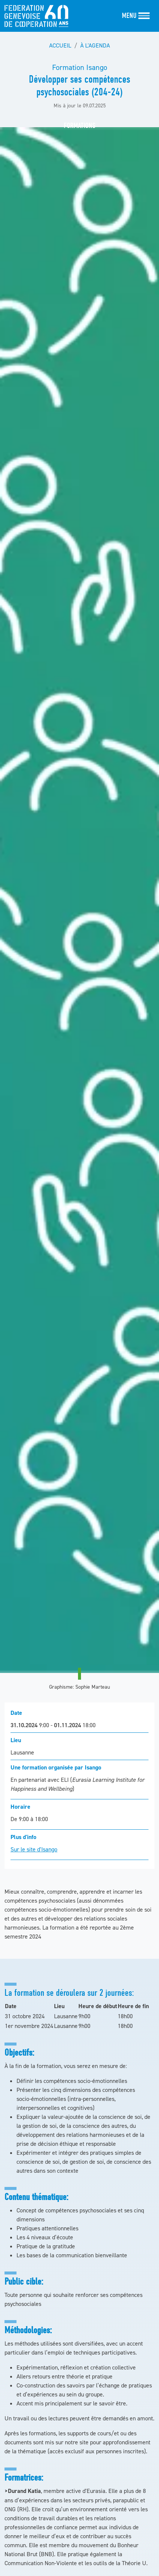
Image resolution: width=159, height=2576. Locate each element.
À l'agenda (95, 45)
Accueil (60, 45)
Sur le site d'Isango (33, 1849)
